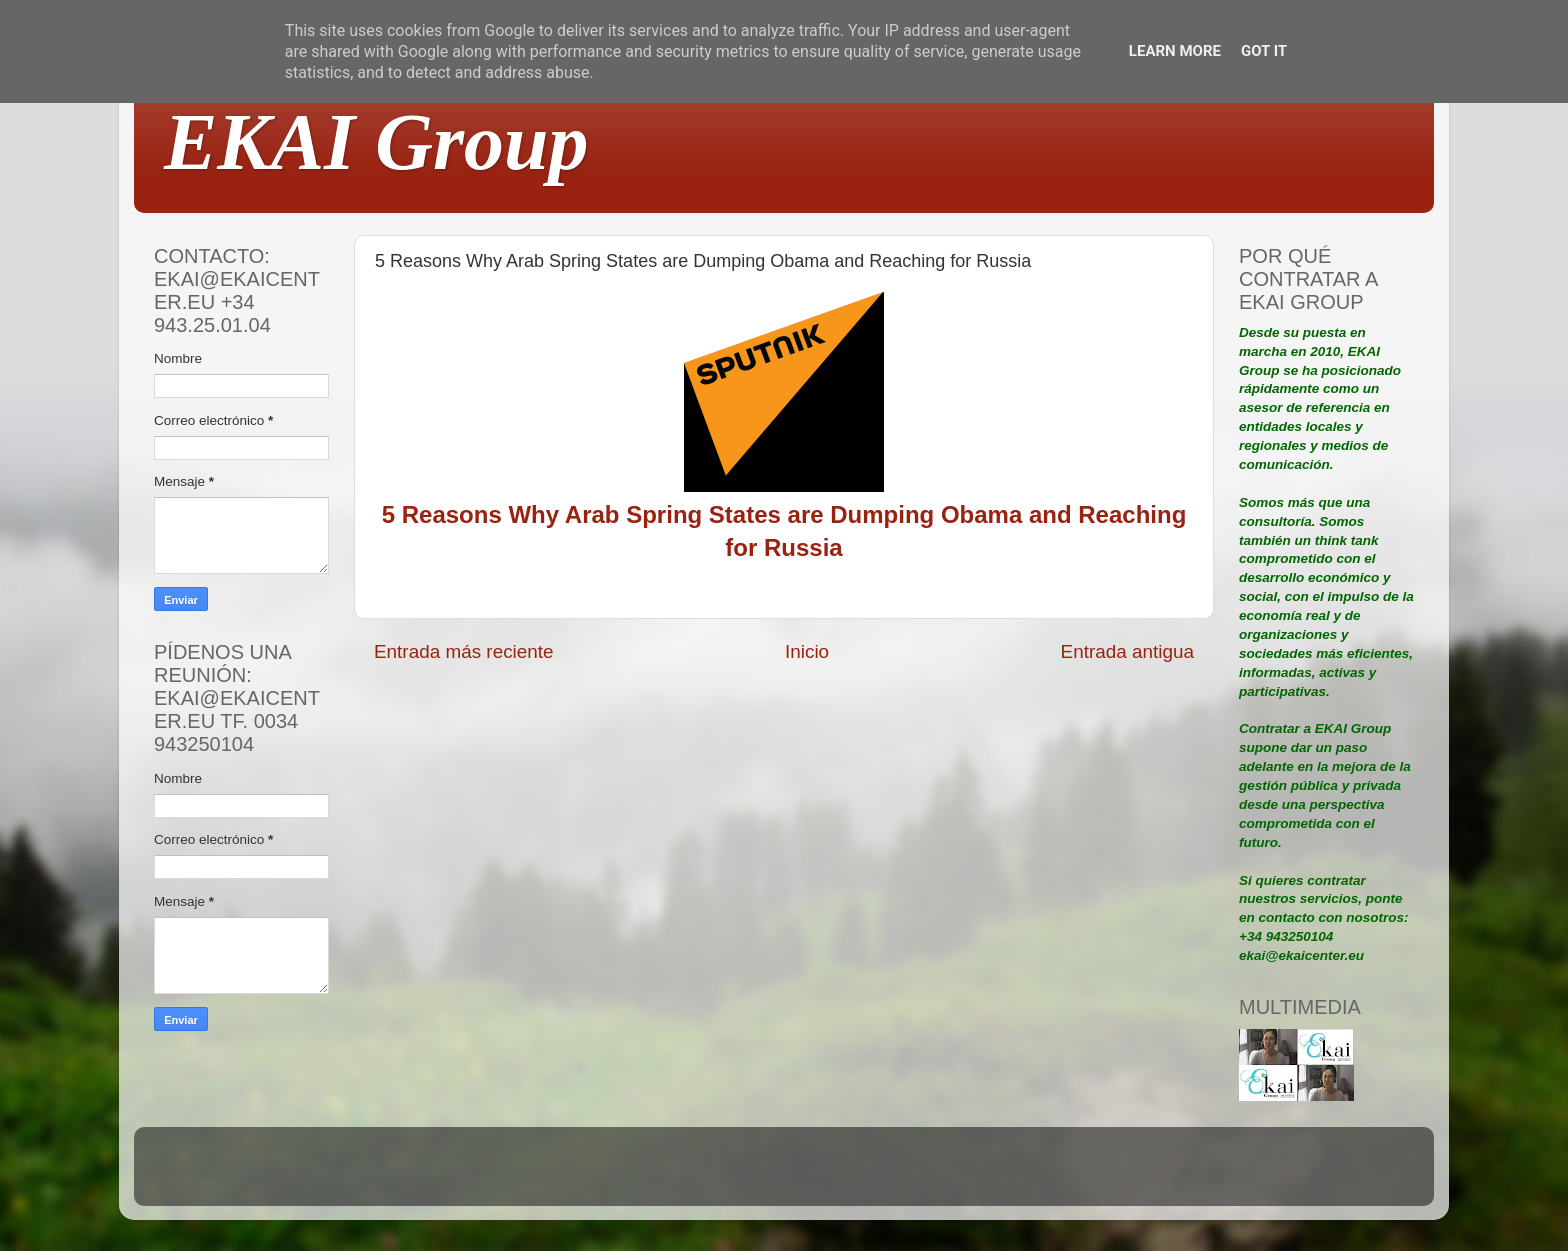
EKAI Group (376, 142)
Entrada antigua (1127, 651)
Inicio (807, 651)
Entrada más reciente (464, 651)
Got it (1264, 51)
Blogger (915, 1175)
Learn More (1175, 51)
